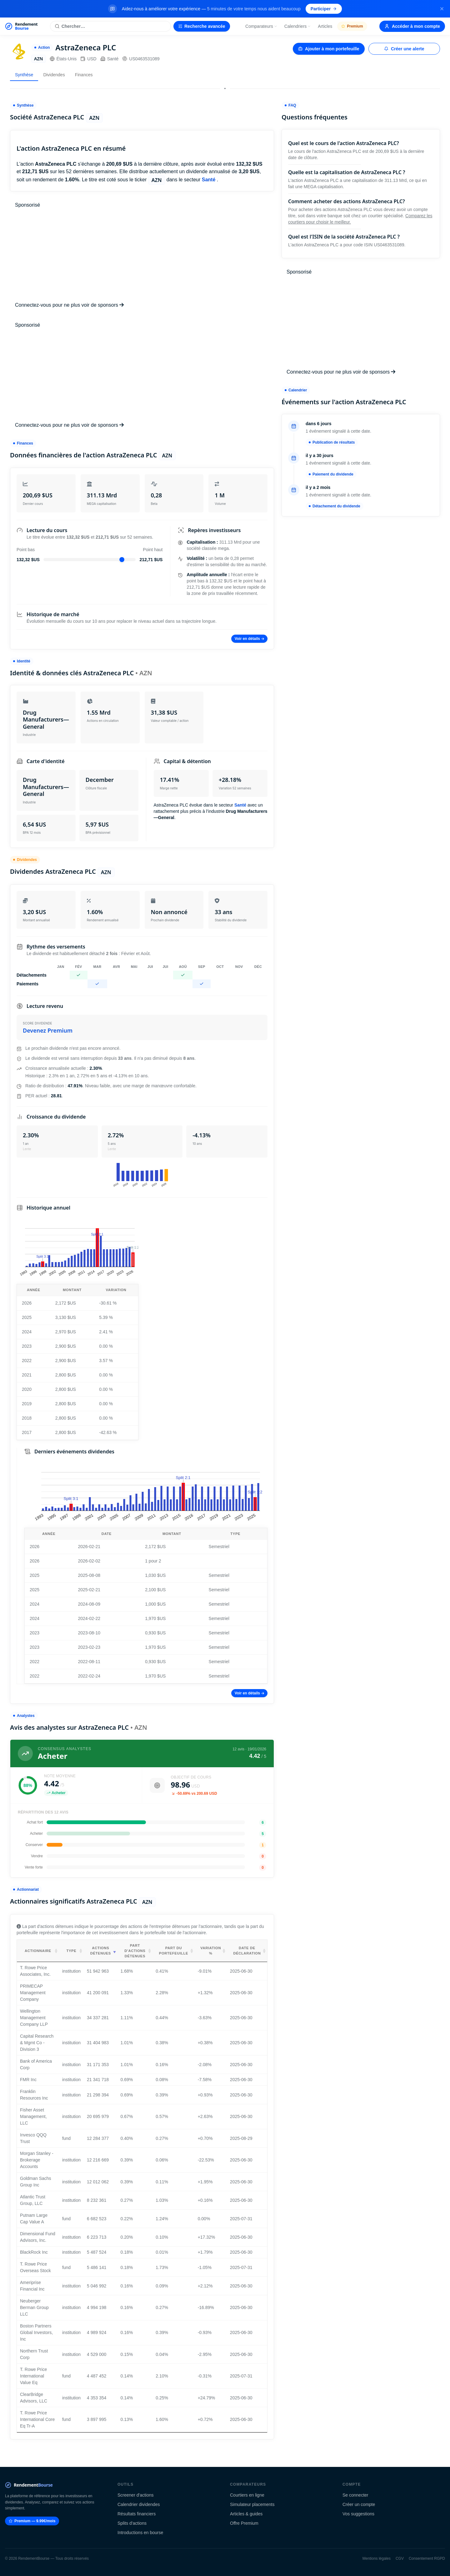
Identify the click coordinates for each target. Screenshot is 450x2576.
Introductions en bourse (140, 2532)
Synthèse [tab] (24, 74)
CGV (400, 2558)
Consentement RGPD (427, 2558)
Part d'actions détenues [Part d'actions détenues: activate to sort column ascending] (134, 1951)
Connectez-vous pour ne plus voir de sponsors (69, 305)
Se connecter (355, 2495)
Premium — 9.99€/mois (32, 2521)
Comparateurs (261, 26)
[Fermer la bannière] (442, 8)
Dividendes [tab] (54, 74)
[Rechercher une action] (110, 26)
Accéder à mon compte (412, 26)
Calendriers (297, 26)
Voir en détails (249, 638)
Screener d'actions (136, 2495)
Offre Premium (244, 2523)
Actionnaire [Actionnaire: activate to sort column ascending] (38, 1951)
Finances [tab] (84, 74)
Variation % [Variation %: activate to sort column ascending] (210, 1950)
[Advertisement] (142, 255)
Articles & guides (246, 2513)
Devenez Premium (47, 1030)
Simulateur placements (252, 2504)
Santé (109, 58)
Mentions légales (376, 2558)
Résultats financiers (137, 2513)
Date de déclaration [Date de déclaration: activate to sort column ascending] (247, 1950)
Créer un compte (358, 2504)
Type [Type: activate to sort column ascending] (71, 1951)
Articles (325, 26)
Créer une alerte (404, 48)
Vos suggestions (358, 2513)
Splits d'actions (132, 2523)
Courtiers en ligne (247, 2495)
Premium (352, 26)
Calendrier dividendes (139, 2504)
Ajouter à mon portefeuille (328, 48)
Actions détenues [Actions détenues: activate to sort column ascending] (100, 1950)
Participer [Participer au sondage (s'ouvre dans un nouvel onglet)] (324, 8)
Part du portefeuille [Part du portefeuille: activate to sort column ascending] (173, 1950)
